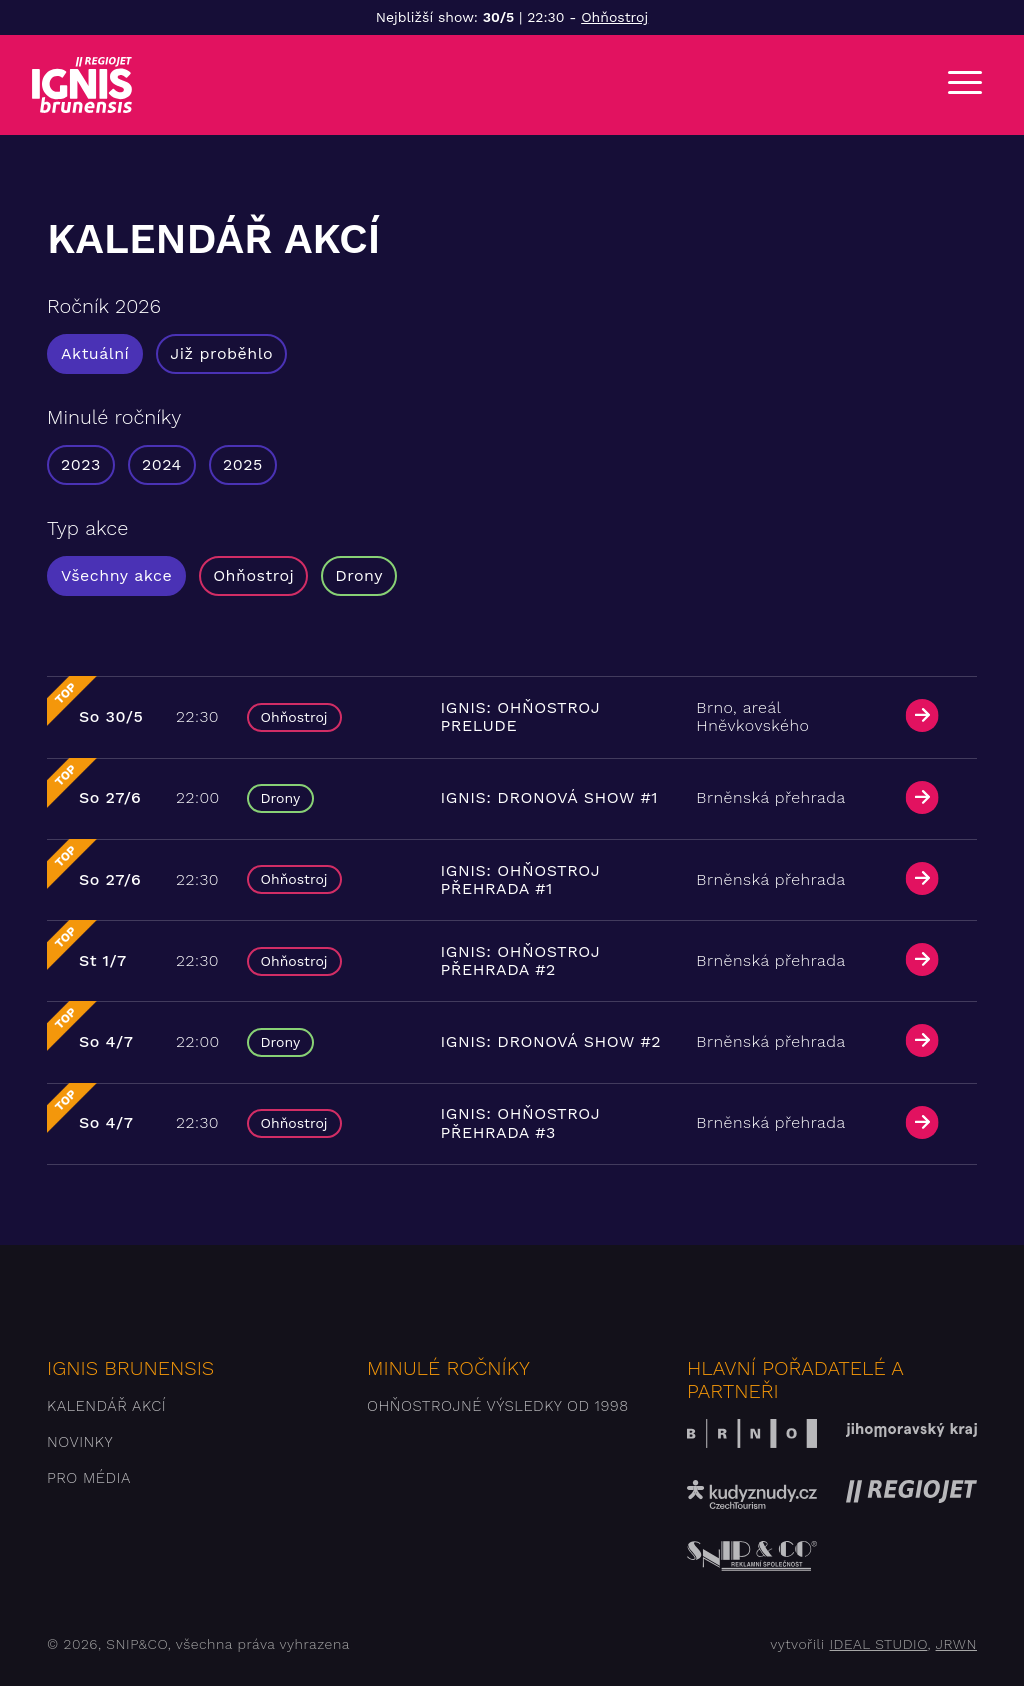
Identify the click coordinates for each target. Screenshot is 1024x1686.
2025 (243, 464)
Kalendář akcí (106, 1406)
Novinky (80, 1442)
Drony (359, 575)
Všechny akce (116, 575)
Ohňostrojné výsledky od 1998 (498, 1406)
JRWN (956, 1644)
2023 (81, 464)
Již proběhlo (221, 353)
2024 (162, 464)
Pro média (89, 1478)
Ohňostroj (614, 17)
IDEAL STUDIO (878, 1644)
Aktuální (95, 353)
